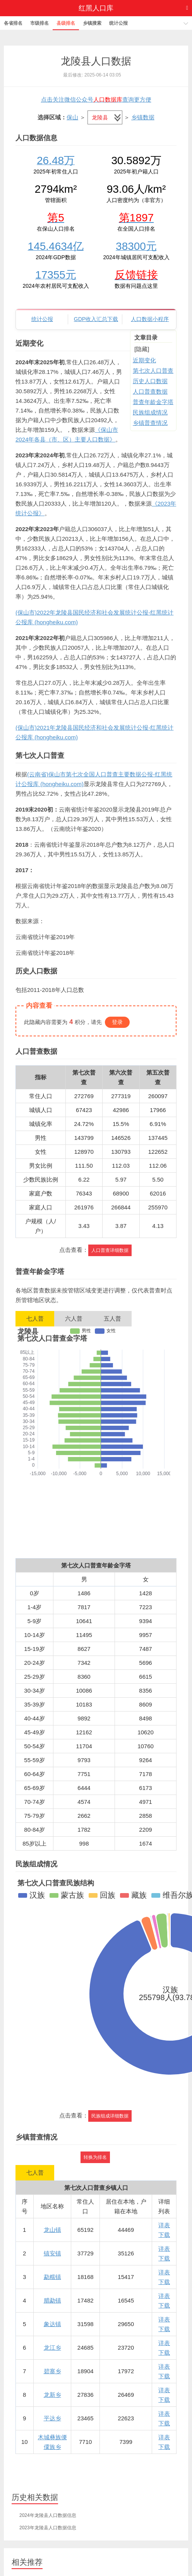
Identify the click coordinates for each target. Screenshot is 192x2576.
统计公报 (118, 23)
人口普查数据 (150, 391)
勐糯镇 (52, 2277)
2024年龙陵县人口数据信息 (47, 2515)
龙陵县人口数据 (96, 61)
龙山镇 (52, 2229)
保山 (72, 117)
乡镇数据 (142, 117)
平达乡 (52, 2418)
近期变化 (144, 360)
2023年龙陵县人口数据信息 (47, 2527)
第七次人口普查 (153, 370)
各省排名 (13, 23)
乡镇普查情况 (150, 422)
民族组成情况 (150, 412)
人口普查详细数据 (110, 1250)
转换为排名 (95, 2157)
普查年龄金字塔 (153, 402)
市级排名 (39, 23)
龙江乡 (52, 2347)
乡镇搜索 (92, 23)
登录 (117, 1022)
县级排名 (66, 23)
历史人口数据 (150, 381)
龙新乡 (52, 2394)
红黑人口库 (96, 8)
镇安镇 (52, 2253)
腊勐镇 (52, 2300)
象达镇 (52, 2324)
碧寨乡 (52, 2371)
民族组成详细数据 (110, 2116)
